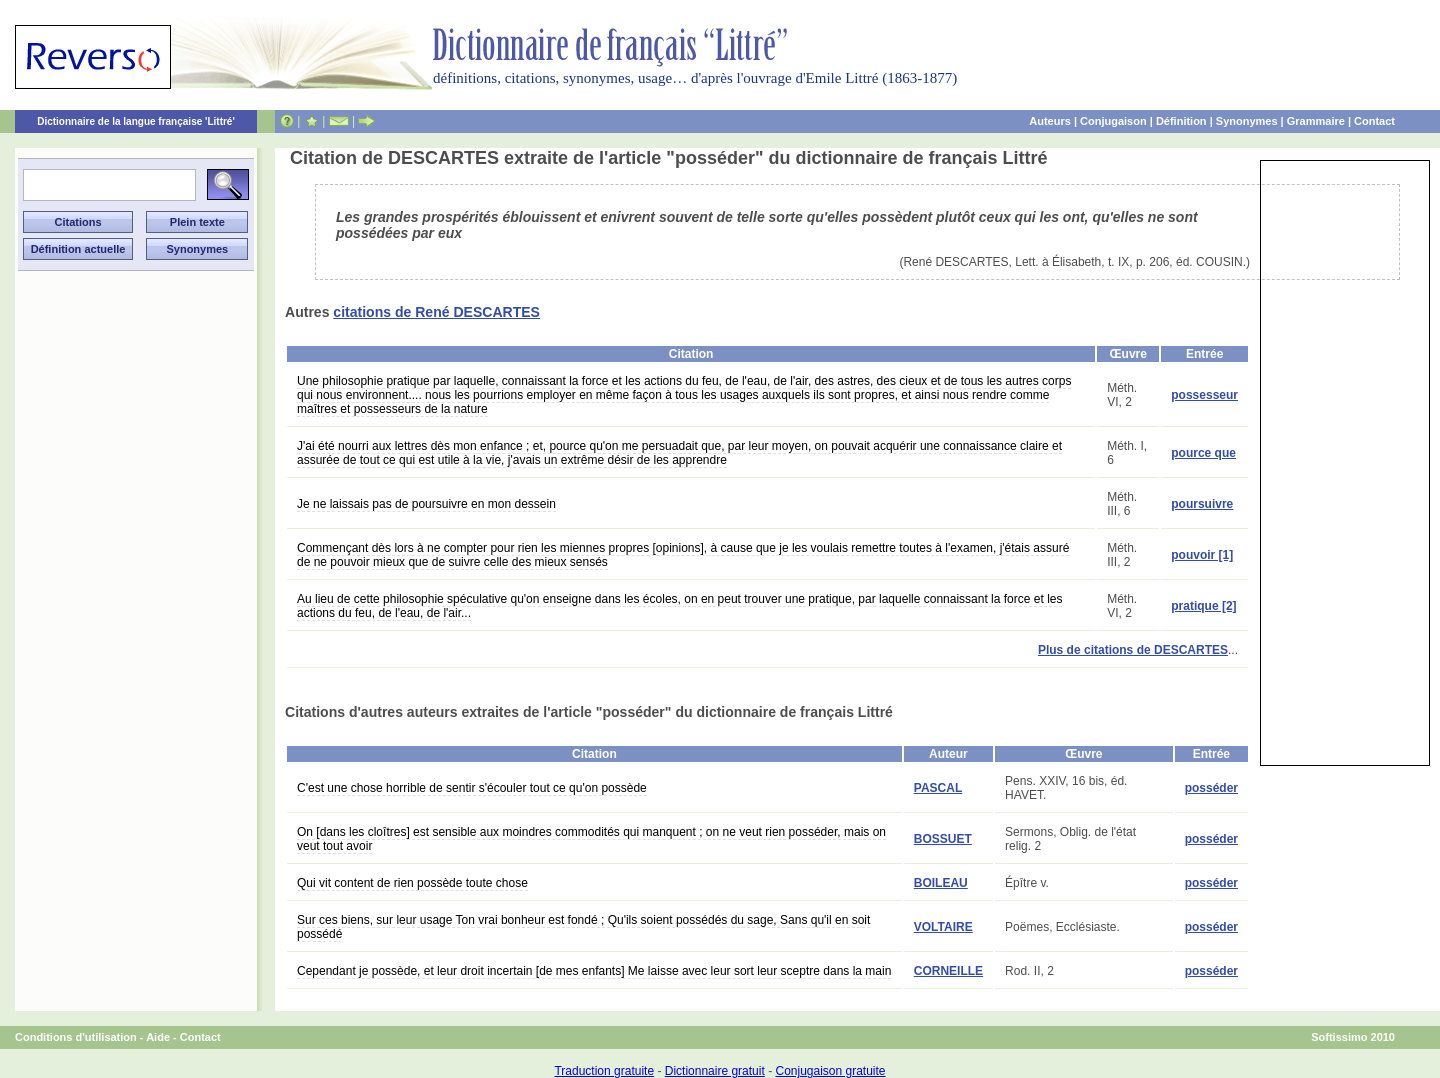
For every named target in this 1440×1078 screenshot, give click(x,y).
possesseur (1204, 395)
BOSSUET (943, 839)
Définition (1181, 121)
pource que (1203, 453)
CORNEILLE (948, 971)
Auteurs (1050, 121)
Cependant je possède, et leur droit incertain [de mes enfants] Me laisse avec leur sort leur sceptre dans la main (594, 971)
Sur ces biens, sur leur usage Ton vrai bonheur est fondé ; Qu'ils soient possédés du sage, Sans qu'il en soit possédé (583, 927)
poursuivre (1202, 504)
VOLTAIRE (943, 927)
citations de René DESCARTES (436, 312)
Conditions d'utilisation (76, 1037)
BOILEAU (941, 883)
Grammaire (1316, 121)
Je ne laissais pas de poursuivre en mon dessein (426, 504)
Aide (158, 1037)
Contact (1374, 121)
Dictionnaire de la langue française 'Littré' (136, 121)
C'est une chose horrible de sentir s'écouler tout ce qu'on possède (472, 788)
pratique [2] (1203, 606)
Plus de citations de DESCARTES (1133, 650)
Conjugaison (1113, 121)
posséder (1211, 788)
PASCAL (938, 788)
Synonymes (1247, 121)
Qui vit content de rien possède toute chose (412, 883)
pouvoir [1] (1202, 555)
